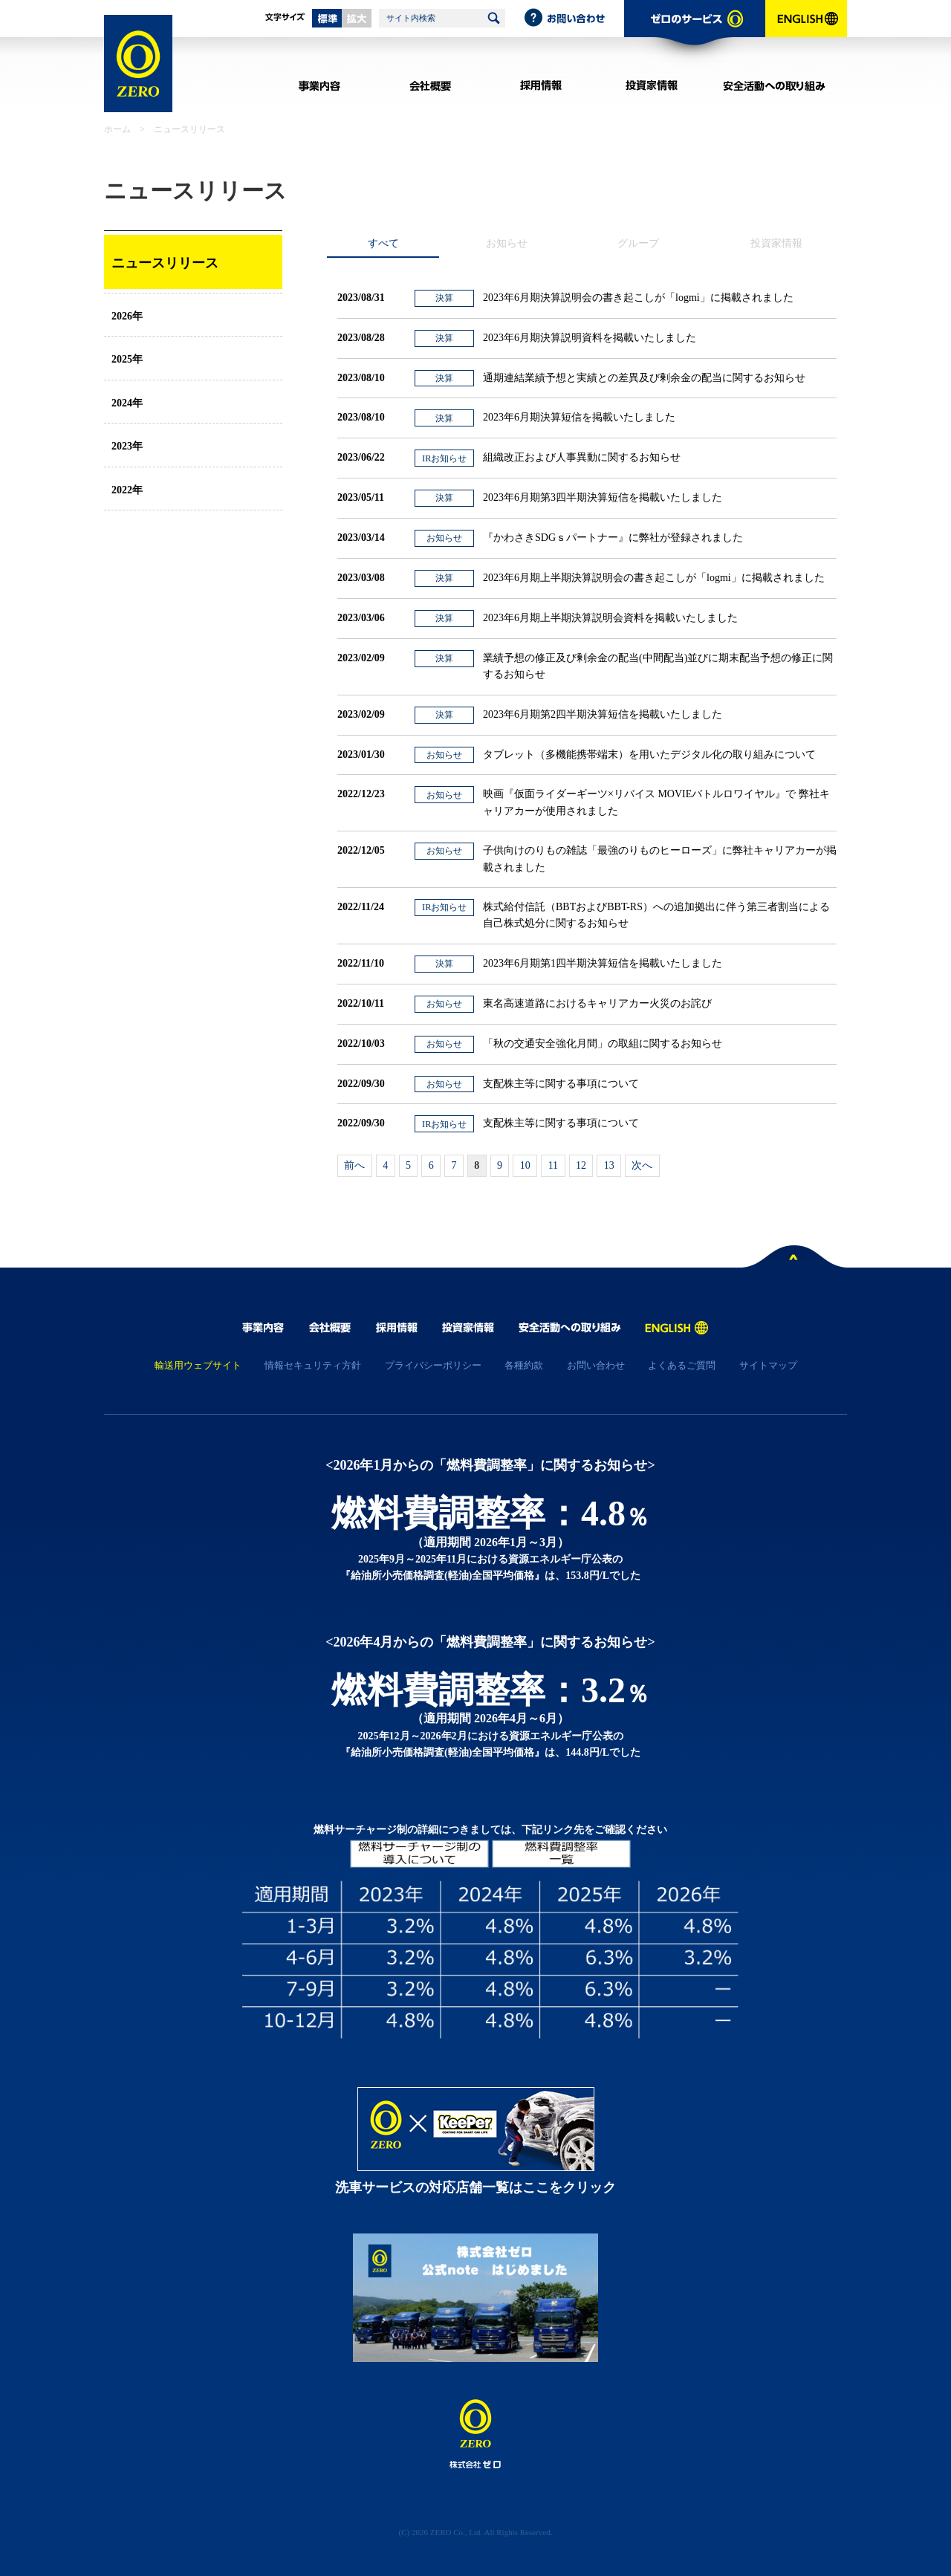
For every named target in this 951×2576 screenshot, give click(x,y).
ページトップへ (794, 1259)
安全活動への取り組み (774, 85)
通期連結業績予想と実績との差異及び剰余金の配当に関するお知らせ (644, 377)
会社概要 (429, 85)
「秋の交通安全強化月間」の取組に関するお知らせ (602, 1043)
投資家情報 (651, 85)
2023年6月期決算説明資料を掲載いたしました (589, 337)
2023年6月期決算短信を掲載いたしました (579, 417)
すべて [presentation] (383, 243)
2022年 (127, 490)
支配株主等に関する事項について (561, 1083)
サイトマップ (768, 1365)
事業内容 (319, 85)
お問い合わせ (573, 18)
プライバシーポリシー (433, 1365)
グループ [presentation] (638, 243)
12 (581, 1165)
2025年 (127, 359)
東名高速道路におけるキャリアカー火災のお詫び (597, 1003)
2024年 (127, 403)
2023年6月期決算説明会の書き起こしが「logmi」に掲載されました (638, 297)
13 (609, 1165)
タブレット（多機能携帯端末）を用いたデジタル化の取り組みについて (649, 754)
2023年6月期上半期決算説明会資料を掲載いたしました (610, 617)
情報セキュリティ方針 (312, 1365)
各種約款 (523, 1365)
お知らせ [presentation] (507, 243)
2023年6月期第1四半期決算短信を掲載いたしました (602, 963)
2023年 (127, 446)
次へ (642, 1165)
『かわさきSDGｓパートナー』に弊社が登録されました (613, 537)
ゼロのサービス (694, 34)
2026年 (127, 316)
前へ (354, 1165)
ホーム (117, 129)
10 (525, 1165)
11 (553, 1165)
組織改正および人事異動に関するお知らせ (582, 457)
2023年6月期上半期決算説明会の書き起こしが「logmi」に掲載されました (654, 577)
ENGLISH (806, 34)
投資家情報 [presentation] (776, 243)
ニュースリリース (164, 263)
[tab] (383, 243)
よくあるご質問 (681, 1365)
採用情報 (540, 85)
